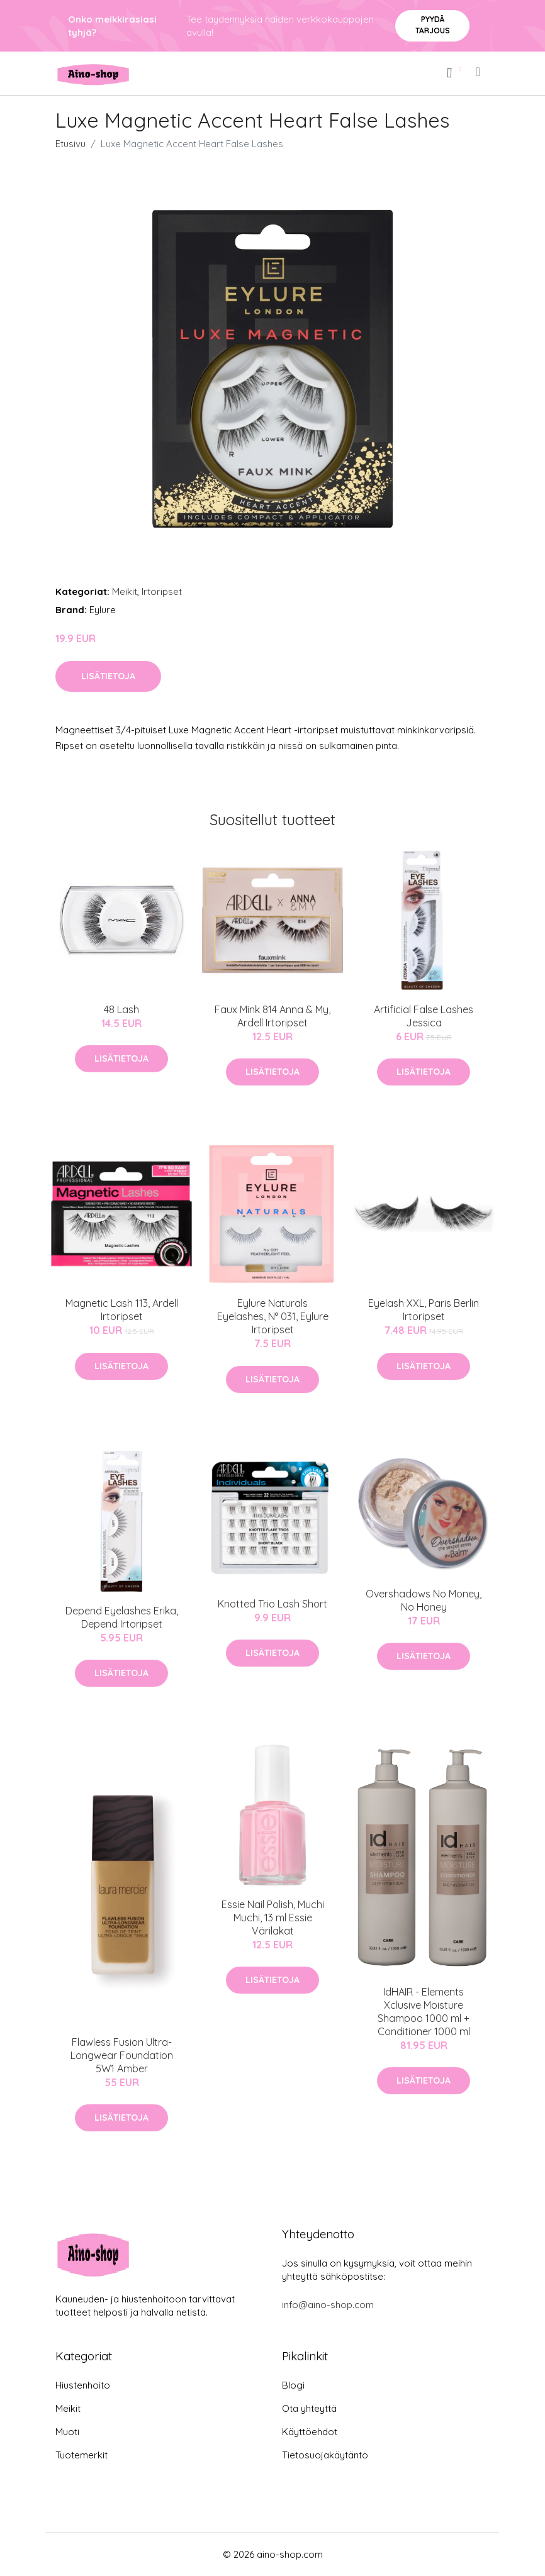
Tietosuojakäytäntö (325, 2455)
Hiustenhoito (82, 2385)
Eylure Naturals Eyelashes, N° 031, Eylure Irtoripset (273, 1316)
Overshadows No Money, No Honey (423, 1600)
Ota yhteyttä (309, 2408)
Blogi (293, 2385)
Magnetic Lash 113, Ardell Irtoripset (121, 1310)
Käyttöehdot (309, 2432)
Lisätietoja (108, 676)
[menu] (479, 71)
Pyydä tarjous (432, 24)
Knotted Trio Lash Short (272, 1603)
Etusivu (70, 144)
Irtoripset (162, 591)
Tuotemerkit (81, 2455)
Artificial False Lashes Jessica (423, 1016)
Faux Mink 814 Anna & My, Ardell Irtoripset (272, 1016)
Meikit (124, 591)
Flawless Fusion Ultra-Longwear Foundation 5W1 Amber (121, 2055)
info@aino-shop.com (328, 2305)
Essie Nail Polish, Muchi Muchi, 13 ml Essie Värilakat (273, 1917)
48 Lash (121, 1009)
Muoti (67, 2432)
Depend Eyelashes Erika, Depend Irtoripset (121, 1617)
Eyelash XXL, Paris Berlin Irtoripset (423, 1310)
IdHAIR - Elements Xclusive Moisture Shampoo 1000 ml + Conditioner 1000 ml (424, 2011)
